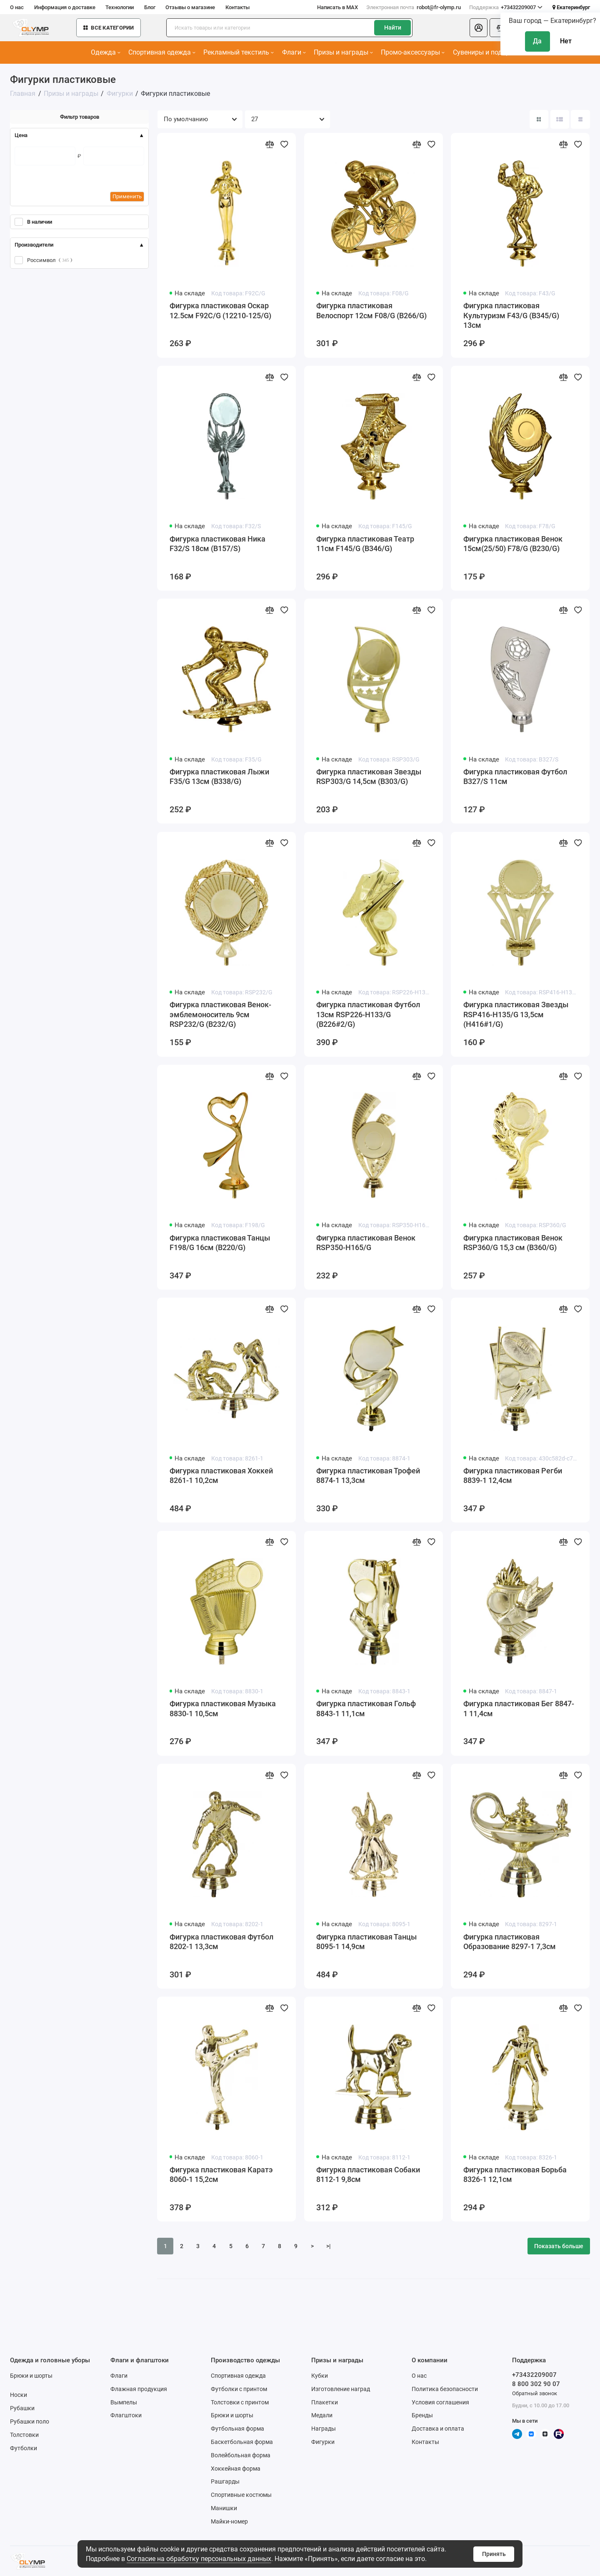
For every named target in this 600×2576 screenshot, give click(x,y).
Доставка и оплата (438, 2428)
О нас (17, 7)
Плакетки (324, 2402)
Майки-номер (229, 2521)
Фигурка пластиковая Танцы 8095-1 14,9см (366, 1942)
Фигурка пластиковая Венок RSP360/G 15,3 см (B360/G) (512, 1243)
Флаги (294, 52)
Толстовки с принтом (240, 2402)
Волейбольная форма (240, 2455)
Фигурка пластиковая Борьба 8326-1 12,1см (515, 2175)
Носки (18, 2394)
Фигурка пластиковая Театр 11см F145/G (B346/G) (365, 544)
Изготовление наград (340, 2389)
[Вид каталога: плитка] (539, 119)
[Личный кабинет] (479, 27)
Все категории (108, 28)
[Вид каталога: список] (559, 119)
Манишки (224, 2508)
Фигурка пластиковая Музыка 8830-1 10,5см (223, 1709)
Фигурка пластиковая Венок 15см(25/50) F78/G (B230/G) (512, 544)
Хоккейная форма (235, 2468)
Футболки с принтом (239, 2389)
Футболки (23, 2448)
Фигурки (323, 2442)
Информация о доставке (64, 7)
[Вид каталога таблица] (580, 119)
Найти (392, 27)
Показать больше (558, 2246)
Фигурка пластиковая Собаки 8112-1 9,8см (368, 2175)
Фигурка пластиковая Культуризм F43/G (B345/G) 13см (511, 315)
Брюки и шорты (31, 2375)
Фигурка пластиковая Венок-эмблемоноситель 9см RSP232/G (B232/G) (220, 1014)
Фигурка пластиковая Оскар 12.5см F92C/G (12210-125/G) (220, 311)
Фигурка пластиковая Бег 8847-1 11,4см (518, 1709)
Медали (321, 2415)
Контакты (237, 7)
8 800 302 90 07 (536, 2384)
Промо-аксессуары (413, 52)
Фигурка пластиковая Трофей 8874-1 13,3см (368, 1476)
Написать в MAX (337, 7)
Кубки (319, 2375)
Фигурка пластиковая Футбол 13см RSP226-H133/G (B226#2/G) (368, 1014)
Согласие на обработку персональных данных (199, 2559)
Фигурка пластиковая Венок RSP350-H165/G (365, 1243)
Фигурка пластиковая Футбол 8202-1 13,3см (221, 1942)
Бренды (422, 2415)
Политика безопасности (445, 2389)
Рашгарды (225, 2481)
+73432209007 (506, 7)
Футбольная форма (237, 2428)
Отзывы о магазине (190, 7)
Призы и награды (343, 52)
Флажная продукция (138, 2389)
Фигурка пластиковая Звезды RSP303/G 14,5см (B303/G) (368, 777)
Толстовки (24, 2434)
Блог (149, 7)
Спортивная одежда (161, 52)
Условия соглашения (440, 2402)
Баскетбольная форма (242, 2442)
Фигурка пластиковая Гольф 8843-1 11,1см (366, 1709)
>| (328, 2246)
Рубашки (22, 2408)
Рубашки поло (29, 2421)
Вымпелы (123, 2402)
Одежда (105, 52)
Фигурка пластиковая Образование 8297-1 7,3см (509, 1942)
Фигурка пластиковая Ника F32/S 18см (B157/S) (217, 544)
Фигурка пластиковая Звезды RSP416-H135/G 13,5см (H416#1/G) (515, 1014)
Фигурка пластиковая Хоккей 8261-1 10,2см (221, 1476)
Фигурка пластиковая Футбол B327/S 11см (515, 777)
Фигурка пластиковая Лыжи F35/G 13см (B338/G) (219, 777)
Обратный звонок (534, 2393)
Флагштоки (126, 2415)
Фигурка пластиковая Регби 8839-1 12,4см (512, 1476)
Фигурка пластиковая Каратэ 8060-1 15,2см (221, 2175)
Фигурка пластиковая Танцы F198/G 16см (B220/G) (220, 1243)
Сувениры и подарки (487, 52)
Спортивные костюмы (241, 2494)
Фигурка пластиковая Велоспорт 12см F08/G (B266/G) (371, 311)
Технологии (119, 7)
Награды (323, 2428)
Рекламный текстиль (238, 52)
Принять (494, 2554)
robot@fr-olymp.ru (413, 7)
